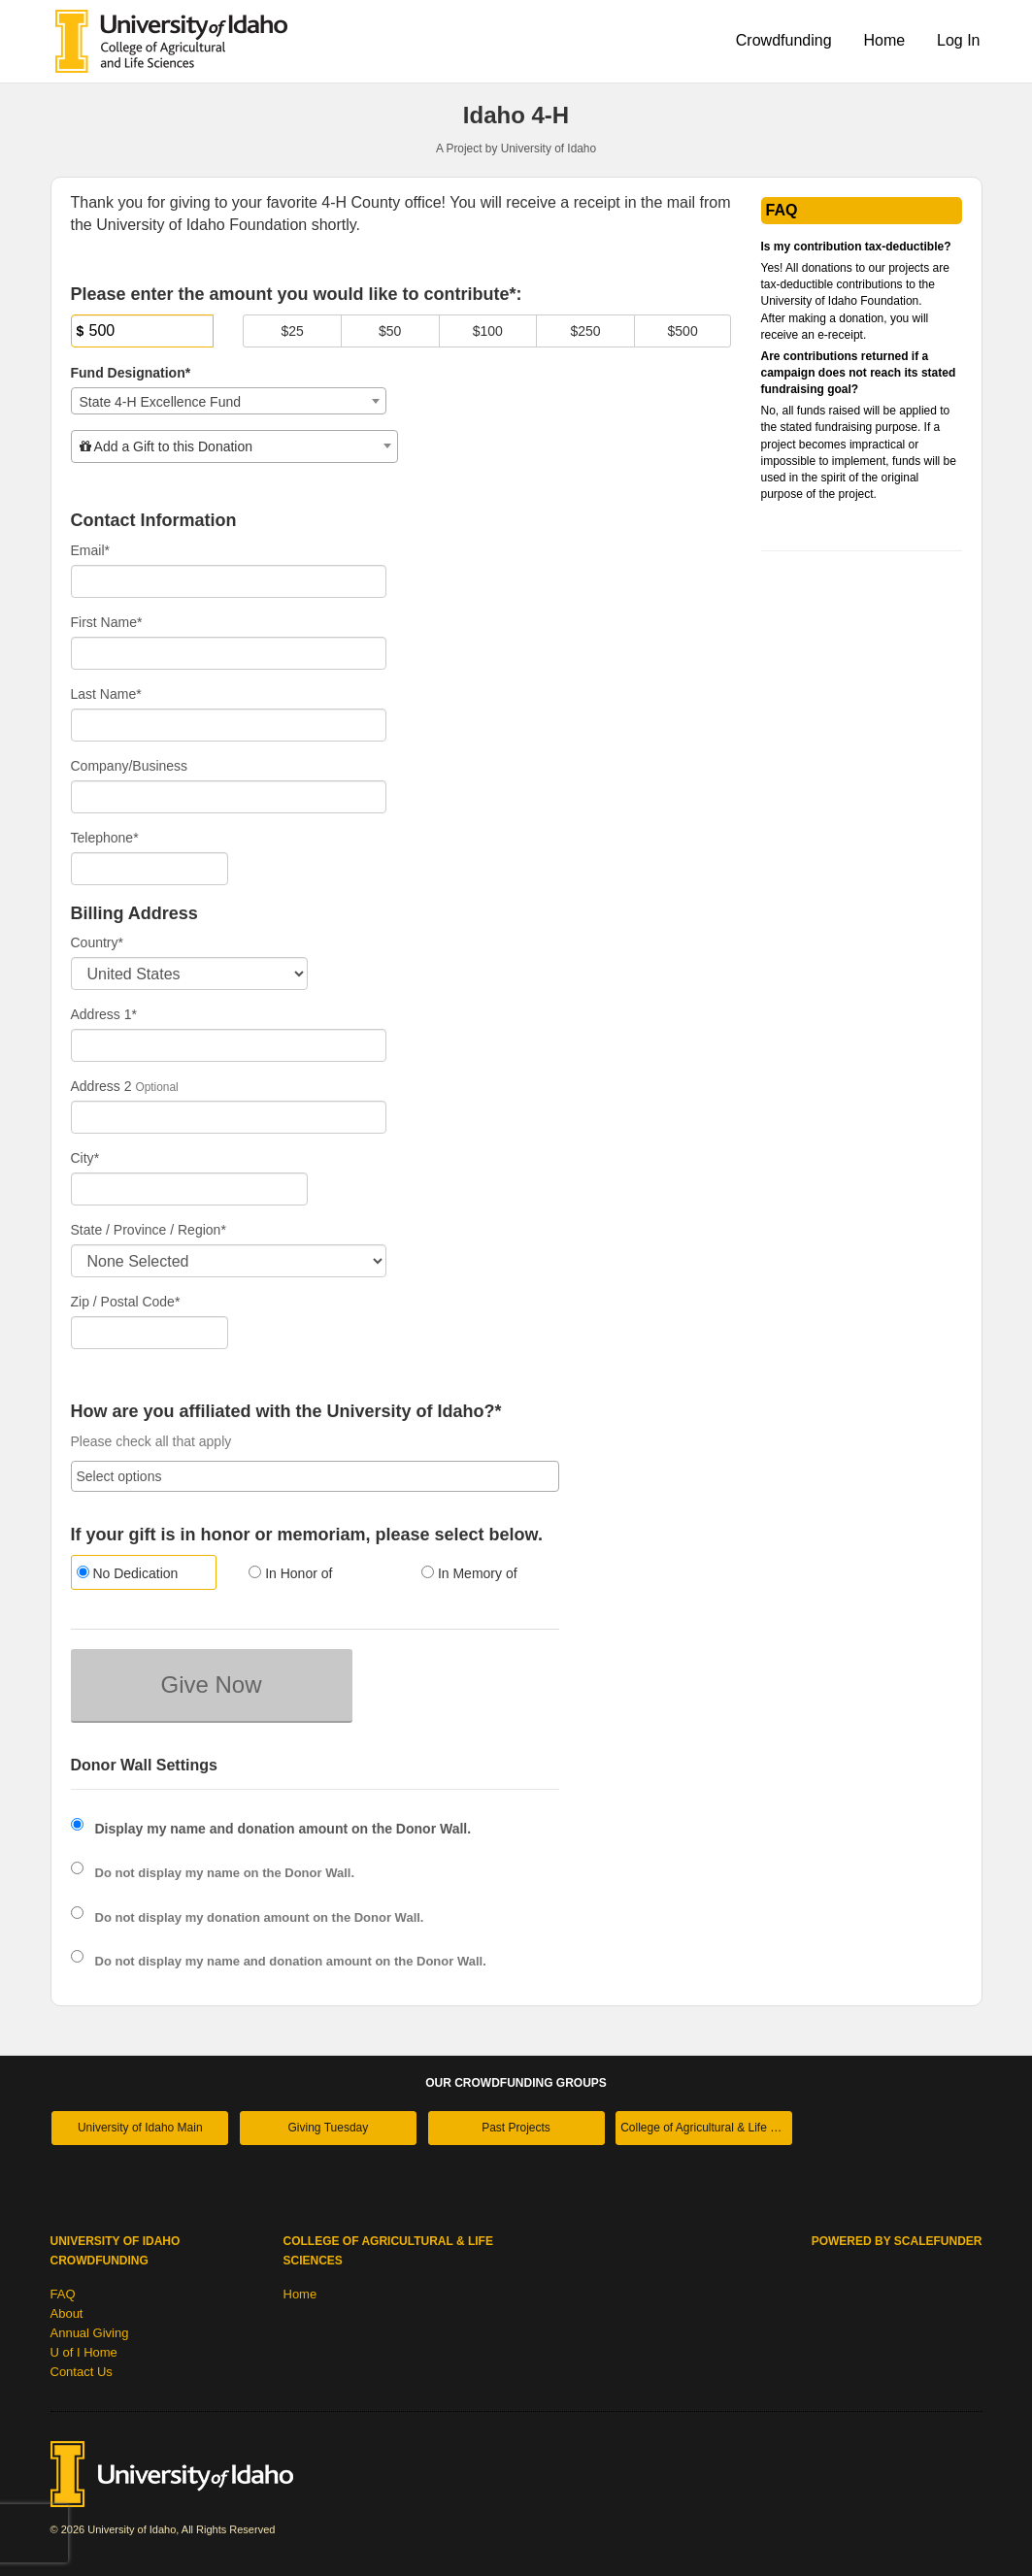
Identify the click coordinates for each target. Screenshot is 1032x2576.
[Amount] (143, 330)
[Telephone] (150, 868)
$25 (292, 331)
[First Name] (229, 653)
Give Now (210, 1684)
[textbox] (234, 446)
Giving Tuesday (328, 2127)
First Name (107, 622)
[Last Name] (229, 725)
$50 (390, 331)
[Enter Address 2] (229, 1117)
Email (90, 550)
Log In (958, 40)
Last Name (106, 694)
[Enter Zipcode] (150, 1332)
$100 (488, 331)
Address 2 (101, 1086)
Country (97, 942)
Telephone (105, 837)
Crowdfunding (784, 40)
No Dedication (128, 1573)
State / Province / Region (148, 1230)
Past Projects (516, 2127)
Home (884, 40)
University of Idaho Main (140, 2127)
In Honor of (290, 1573)
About (66, 2313)
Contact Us (81, 2371)
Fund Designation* (131, 372)
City (85, 1158)
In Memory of (469, 1573)
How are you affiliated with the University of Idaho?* (286, 1412)
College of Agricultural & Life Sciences (706, 2127)
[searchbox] (315, 1476)
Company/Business (129, 766)
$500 (683, 331)
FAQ (63, 2294)
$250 (585, 331)
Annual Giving (89, 2333)
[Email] (229, 581)
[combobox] (229, 400)
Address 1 (104, 1014)
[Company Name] (229, 796)
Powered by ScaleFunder (897, 2241)
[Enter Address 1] (229, 1045)
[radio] (142, 1575)
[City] (189, 1188)
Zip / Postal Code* (126, 1301)
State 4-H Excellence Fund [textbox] (161, 402)
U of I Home (83, 2352)
